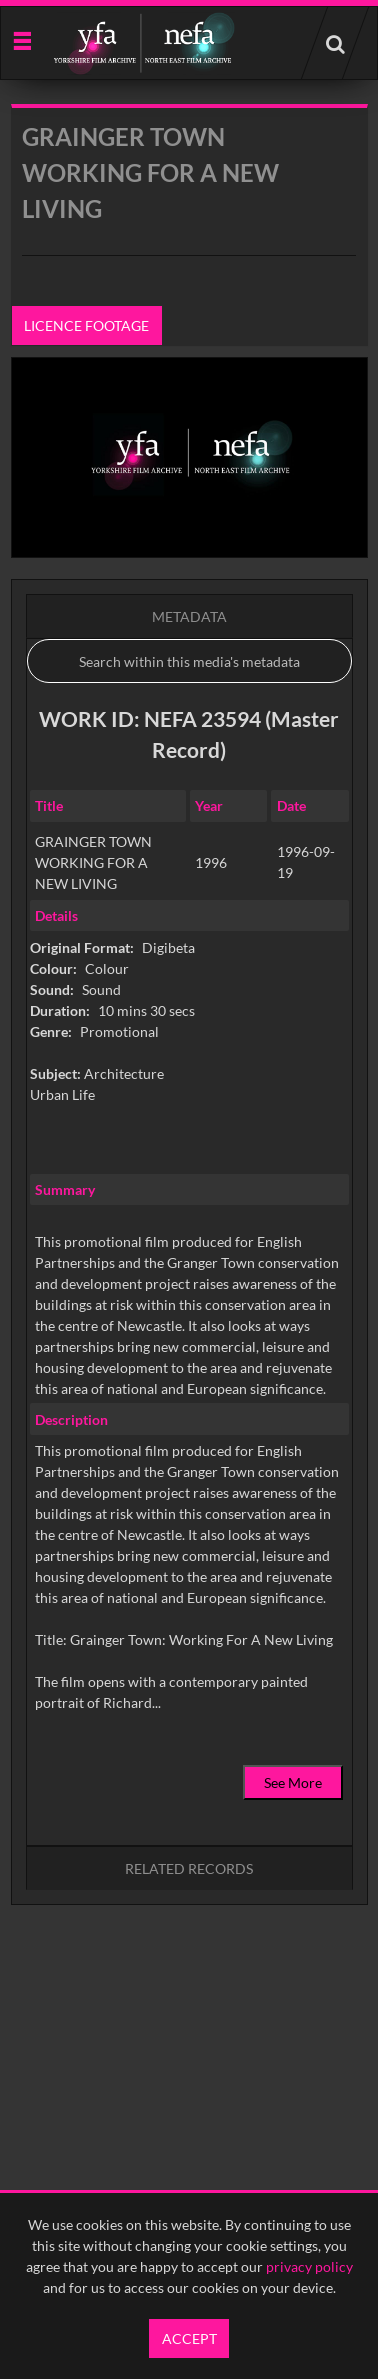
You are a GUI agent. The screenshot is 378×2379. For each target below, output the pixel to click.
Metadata (189, 616)
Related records (189, 1868)
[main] (189, 1055)
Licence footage (86, 325)
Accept (189, 2338)
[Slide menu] (21, 39)
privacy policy (309, 2266)
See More (293, 1782)
